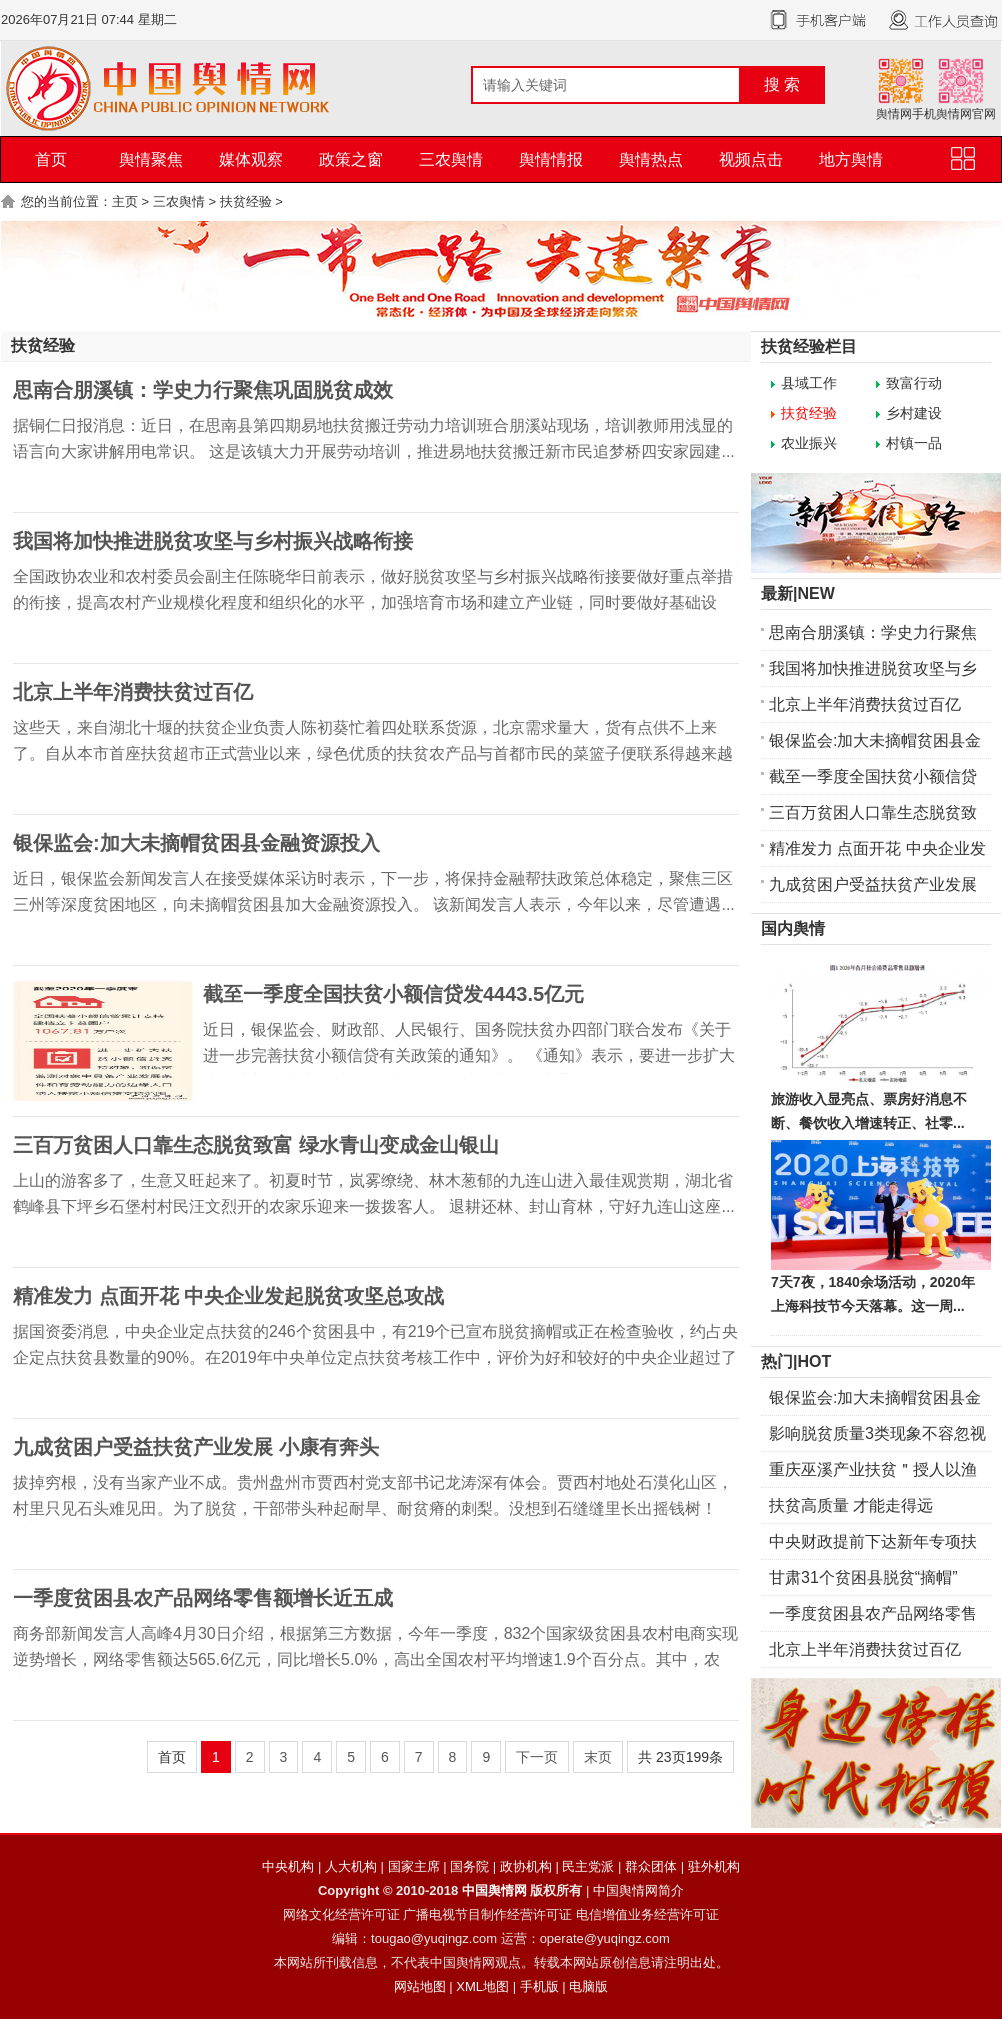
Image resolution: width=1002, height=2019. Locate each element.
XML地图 (482, 1986)
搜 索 (782, 84)
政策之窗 (351, 159)
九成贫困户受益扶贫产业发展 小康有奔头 (196, 1447)
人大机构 (351, 1866)
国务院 (469, 1866)
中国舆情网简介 (638, 1890)
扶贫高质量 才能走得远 (851, 1505)
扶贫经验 (246, 201)
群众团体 (651, 1866)
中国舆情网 (494, 1890)
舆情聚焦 (151, 159)
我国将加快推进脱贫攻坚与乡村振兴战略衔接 (213, 541)
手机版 (539, 1986)
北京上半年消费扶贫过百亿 (133, 692)
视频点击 (751, 159)
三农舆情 (451, 159)
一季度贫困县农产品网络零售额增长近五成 (203, 1598)
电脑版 (588, 1986)
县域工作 (809, 383)
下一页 (537, 1757)
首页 (51, 159)
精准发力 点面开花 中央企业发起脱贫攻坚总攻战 (228, 1296)
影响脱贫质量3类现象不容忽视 (877, 1433)
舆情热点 (651, 159)
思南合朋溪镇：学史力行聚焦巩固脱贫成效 (203, 390)
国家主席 (414, 1866)
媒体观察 (251, 159)
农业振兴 (809, 443)
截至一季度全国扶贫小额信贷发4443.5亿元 (393, 994)
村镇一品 (914, 443)
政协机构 (526, 1866)
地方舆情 (851, 159)
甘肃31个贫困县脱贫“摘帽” (863, 1577)
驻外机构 (714, 1866)
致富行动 (914, 383)
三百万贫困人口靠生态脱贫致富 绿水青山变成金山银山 (256, 1145)
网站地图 (420, 1986)
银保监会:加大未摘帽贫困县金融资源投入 (196, 843)
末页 (598, 1757)
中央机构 (288, 1866)
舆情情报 (551, 159)
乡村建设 (914, 413)
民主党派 (588, 1866)
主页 (125, 201)
